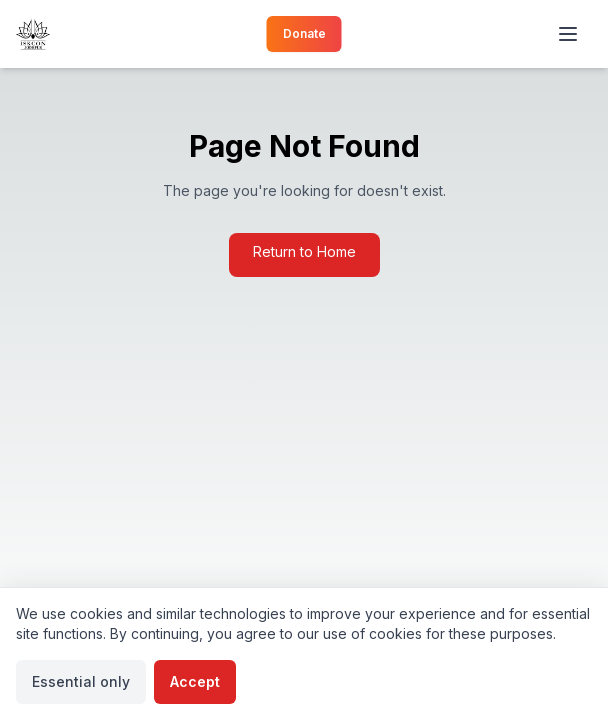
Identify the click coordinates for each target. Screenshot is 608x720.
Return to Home (304, 251)
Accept (195, 681)
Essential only (81, 681)
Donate (304, 33)
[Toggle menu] (570, 34)
